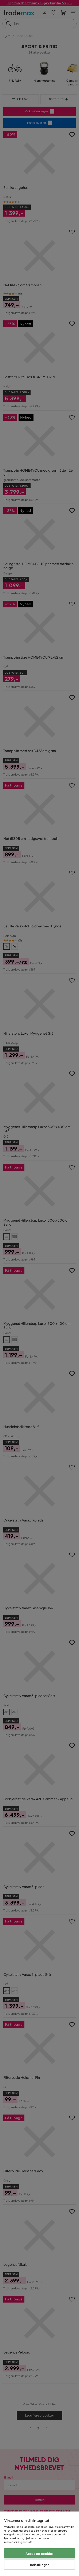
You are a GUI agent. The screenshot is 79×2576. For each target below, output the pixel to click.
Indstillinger (39, 2565)
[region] (39, 2543)
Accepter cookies (39, 2553)
